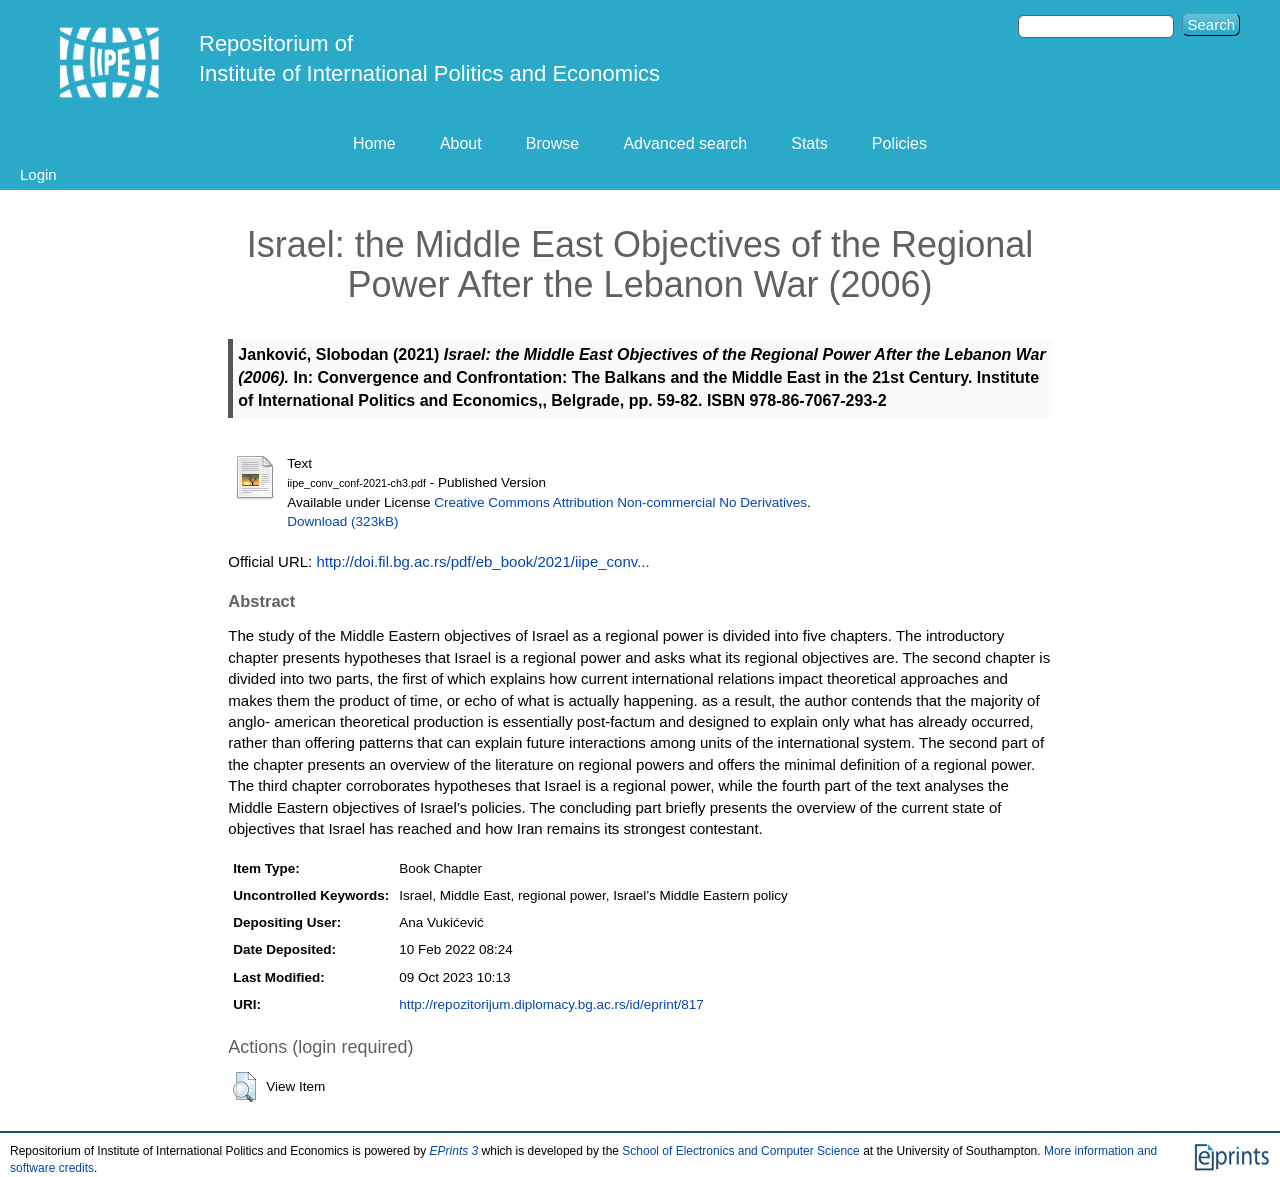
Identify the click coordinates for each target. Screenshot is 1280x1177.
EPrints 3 (454, 1151)
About (461, 143)
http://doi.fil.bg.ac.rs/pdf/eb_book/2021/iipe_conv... (482, 561)
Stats (809, 143)
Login (38, 174)
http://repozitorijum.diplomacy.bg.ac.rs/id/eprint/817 (551, 1004)
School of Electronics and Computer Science (740, 1151)
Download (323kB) (342, 521)
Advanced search (685, 143)
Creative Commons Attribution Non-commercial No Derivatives (620, 502)
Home (374, 143)
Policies (899, 143)
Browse (552, 143)
